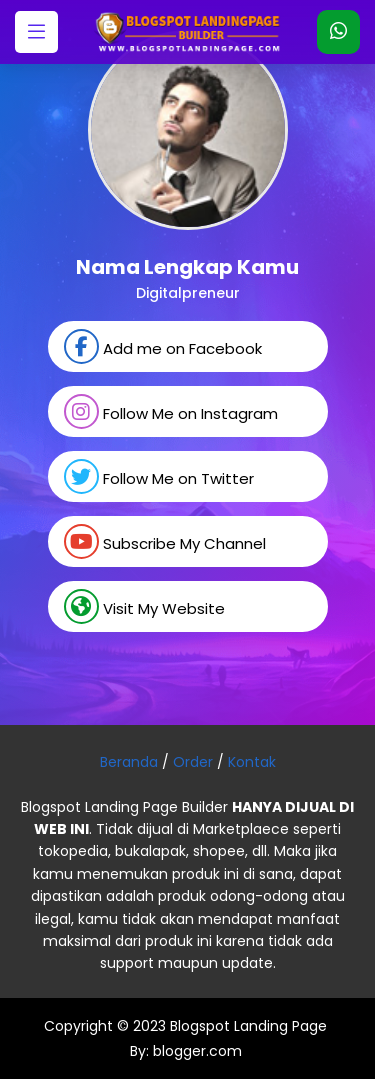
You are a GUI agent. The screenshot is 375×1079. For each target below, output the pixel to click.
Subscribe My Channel (165, 541)
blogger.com (195, 1051)
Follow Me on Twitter (159, 476)
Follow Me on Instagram (171, 411)
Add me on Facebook (163, 346)
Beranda (129, 762)
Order (193, 762)
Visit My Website (144, 606)
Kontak (252, 762)
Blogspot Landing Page (248, 1026)
